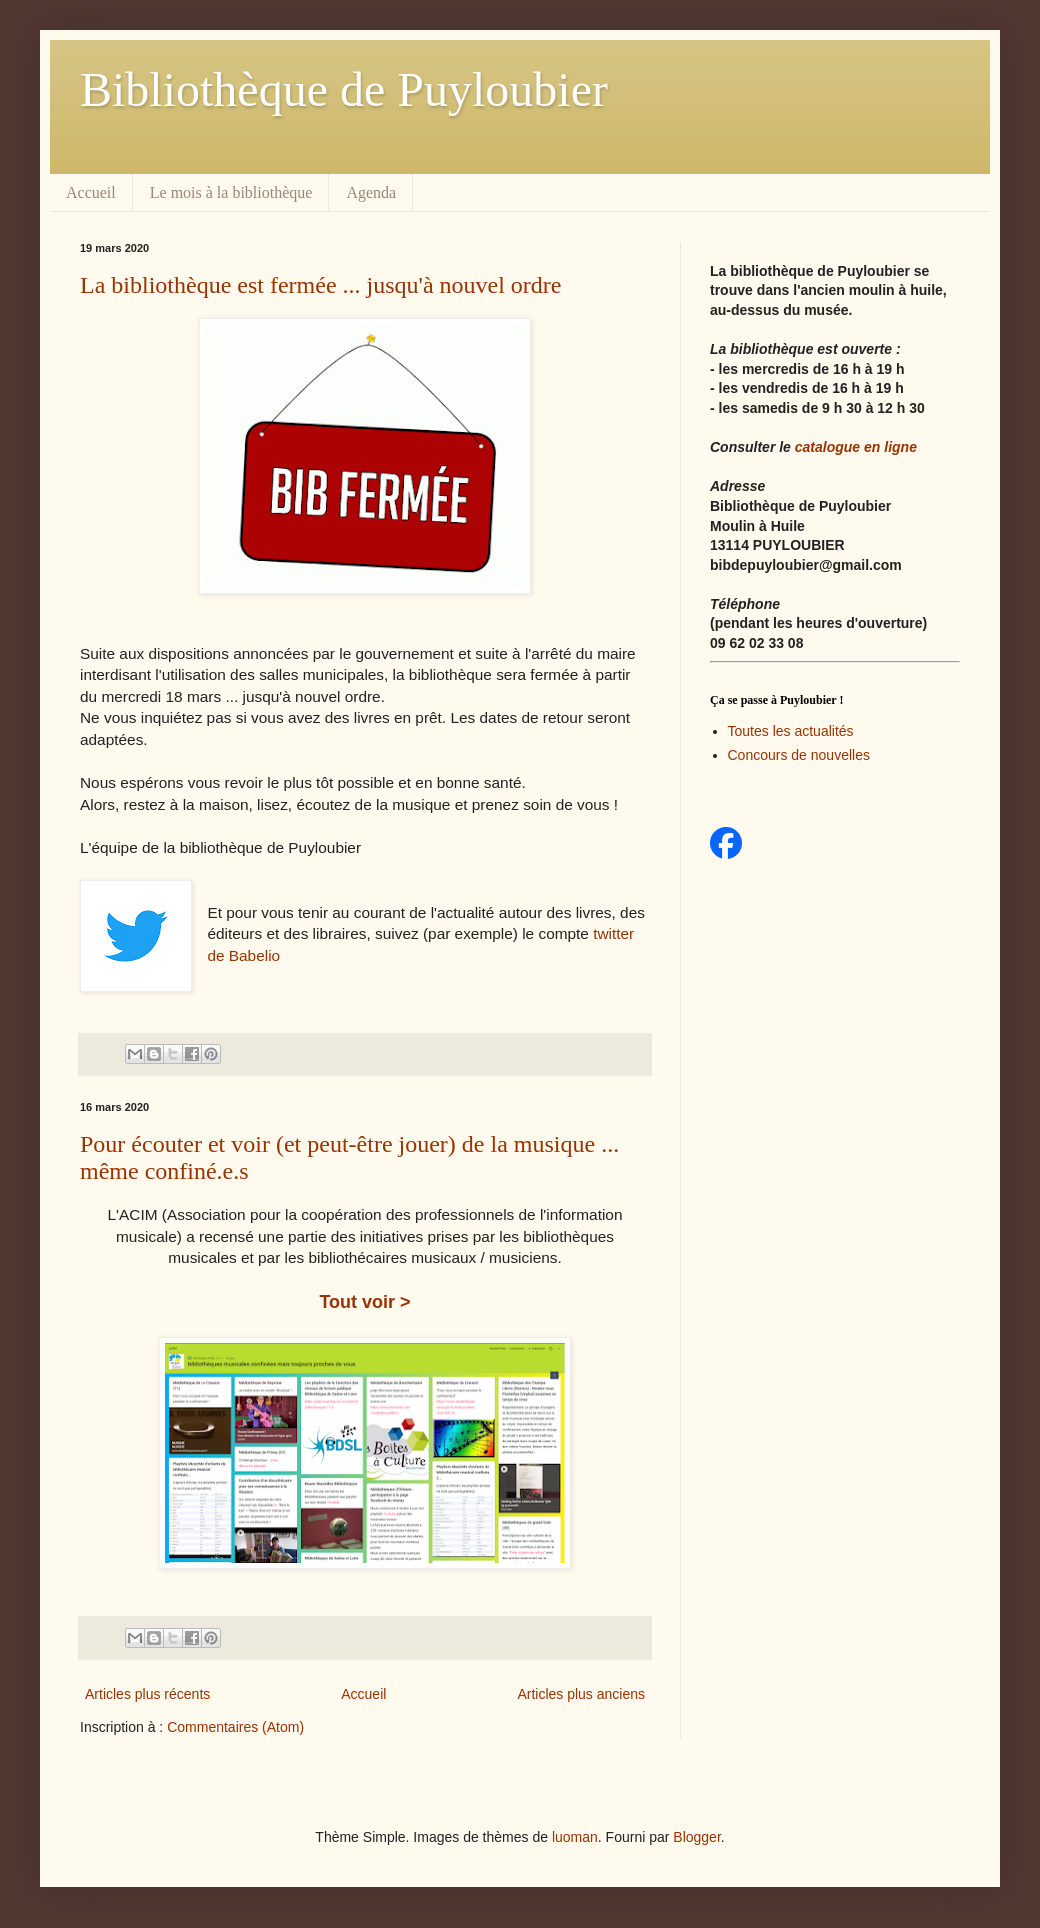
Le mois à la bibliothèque (231, 192)
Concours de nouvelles (799, 755)
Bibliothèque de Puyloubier (344, 89)
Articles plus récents (147, 1694)
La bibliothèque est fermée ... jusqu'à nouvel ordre (321, 285)
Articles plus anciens (581, 1694)
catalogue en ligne (856, 447)
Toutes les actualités (791, 731)
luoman (575, 1837)
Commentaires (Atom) (235, 1727)
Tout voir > (364, 1302)
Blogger (696, 1837)
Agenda (371, 192)
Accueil (91, 192)
